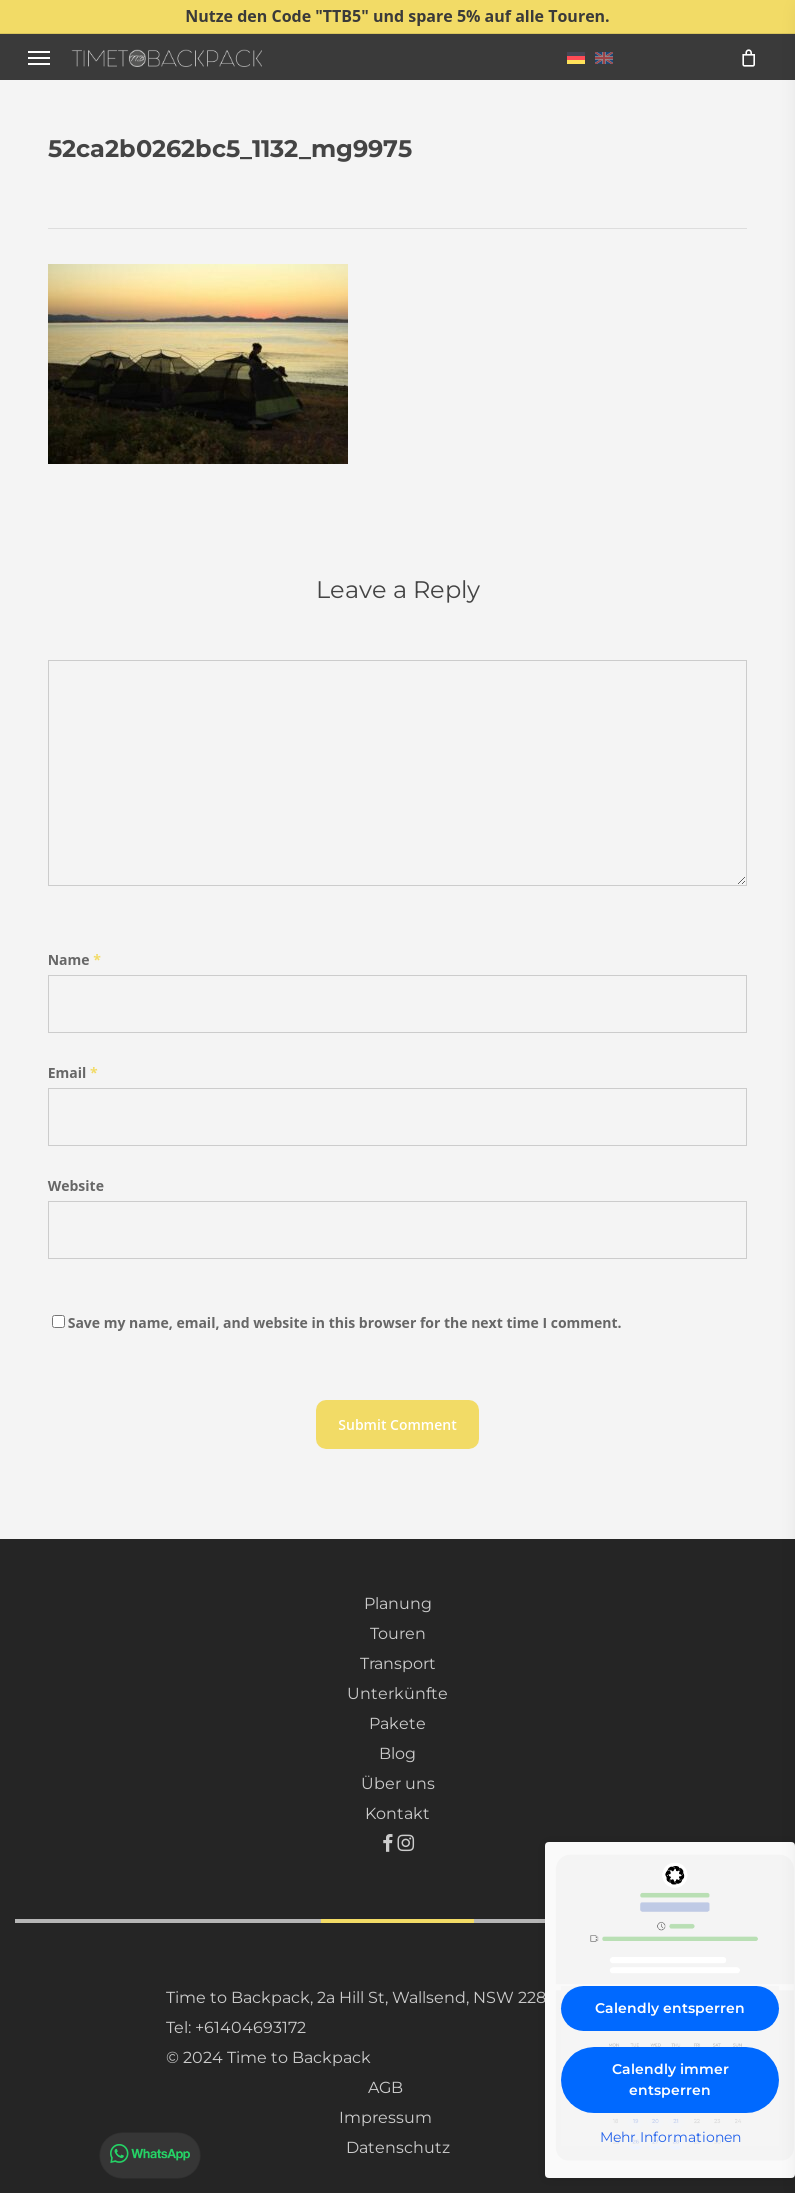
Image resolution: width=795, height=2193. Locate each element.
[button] (39, 57)
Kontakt (397, 1813)
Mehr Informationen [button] (670, 2137)
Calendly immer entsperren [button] (670, 2079)
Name (74, 959)
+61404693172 (250, 2027)
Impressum (385, 2117)
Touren (398, 1633)
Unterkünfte (397, 1693)
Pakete (397, 1723)
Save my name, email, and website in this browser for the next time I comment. (345, 1322)
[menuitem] (576, 57)
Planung (398, 1603)
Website (76, 1185)
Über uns (398, 1783)
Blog (397, 1753)
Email (73, 1072)
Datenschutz (398, 2147)
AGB (385, 2087)
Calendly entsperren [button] (670, 2008)
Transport (398, 1663)
